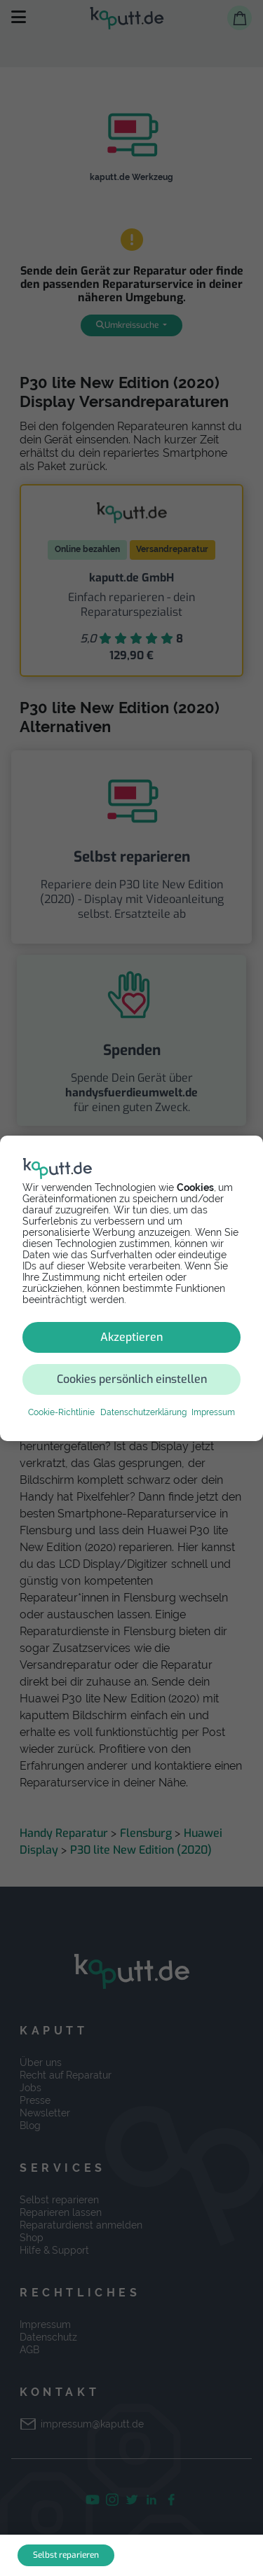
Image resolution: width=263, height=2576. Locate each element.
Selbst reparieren (66, 2555)
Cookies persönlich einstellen (132, 1379)
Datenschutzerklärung (143, 1412)
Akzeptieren (131, 1337)
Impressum (213, 1412)
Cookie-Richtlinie (61, 1412)
